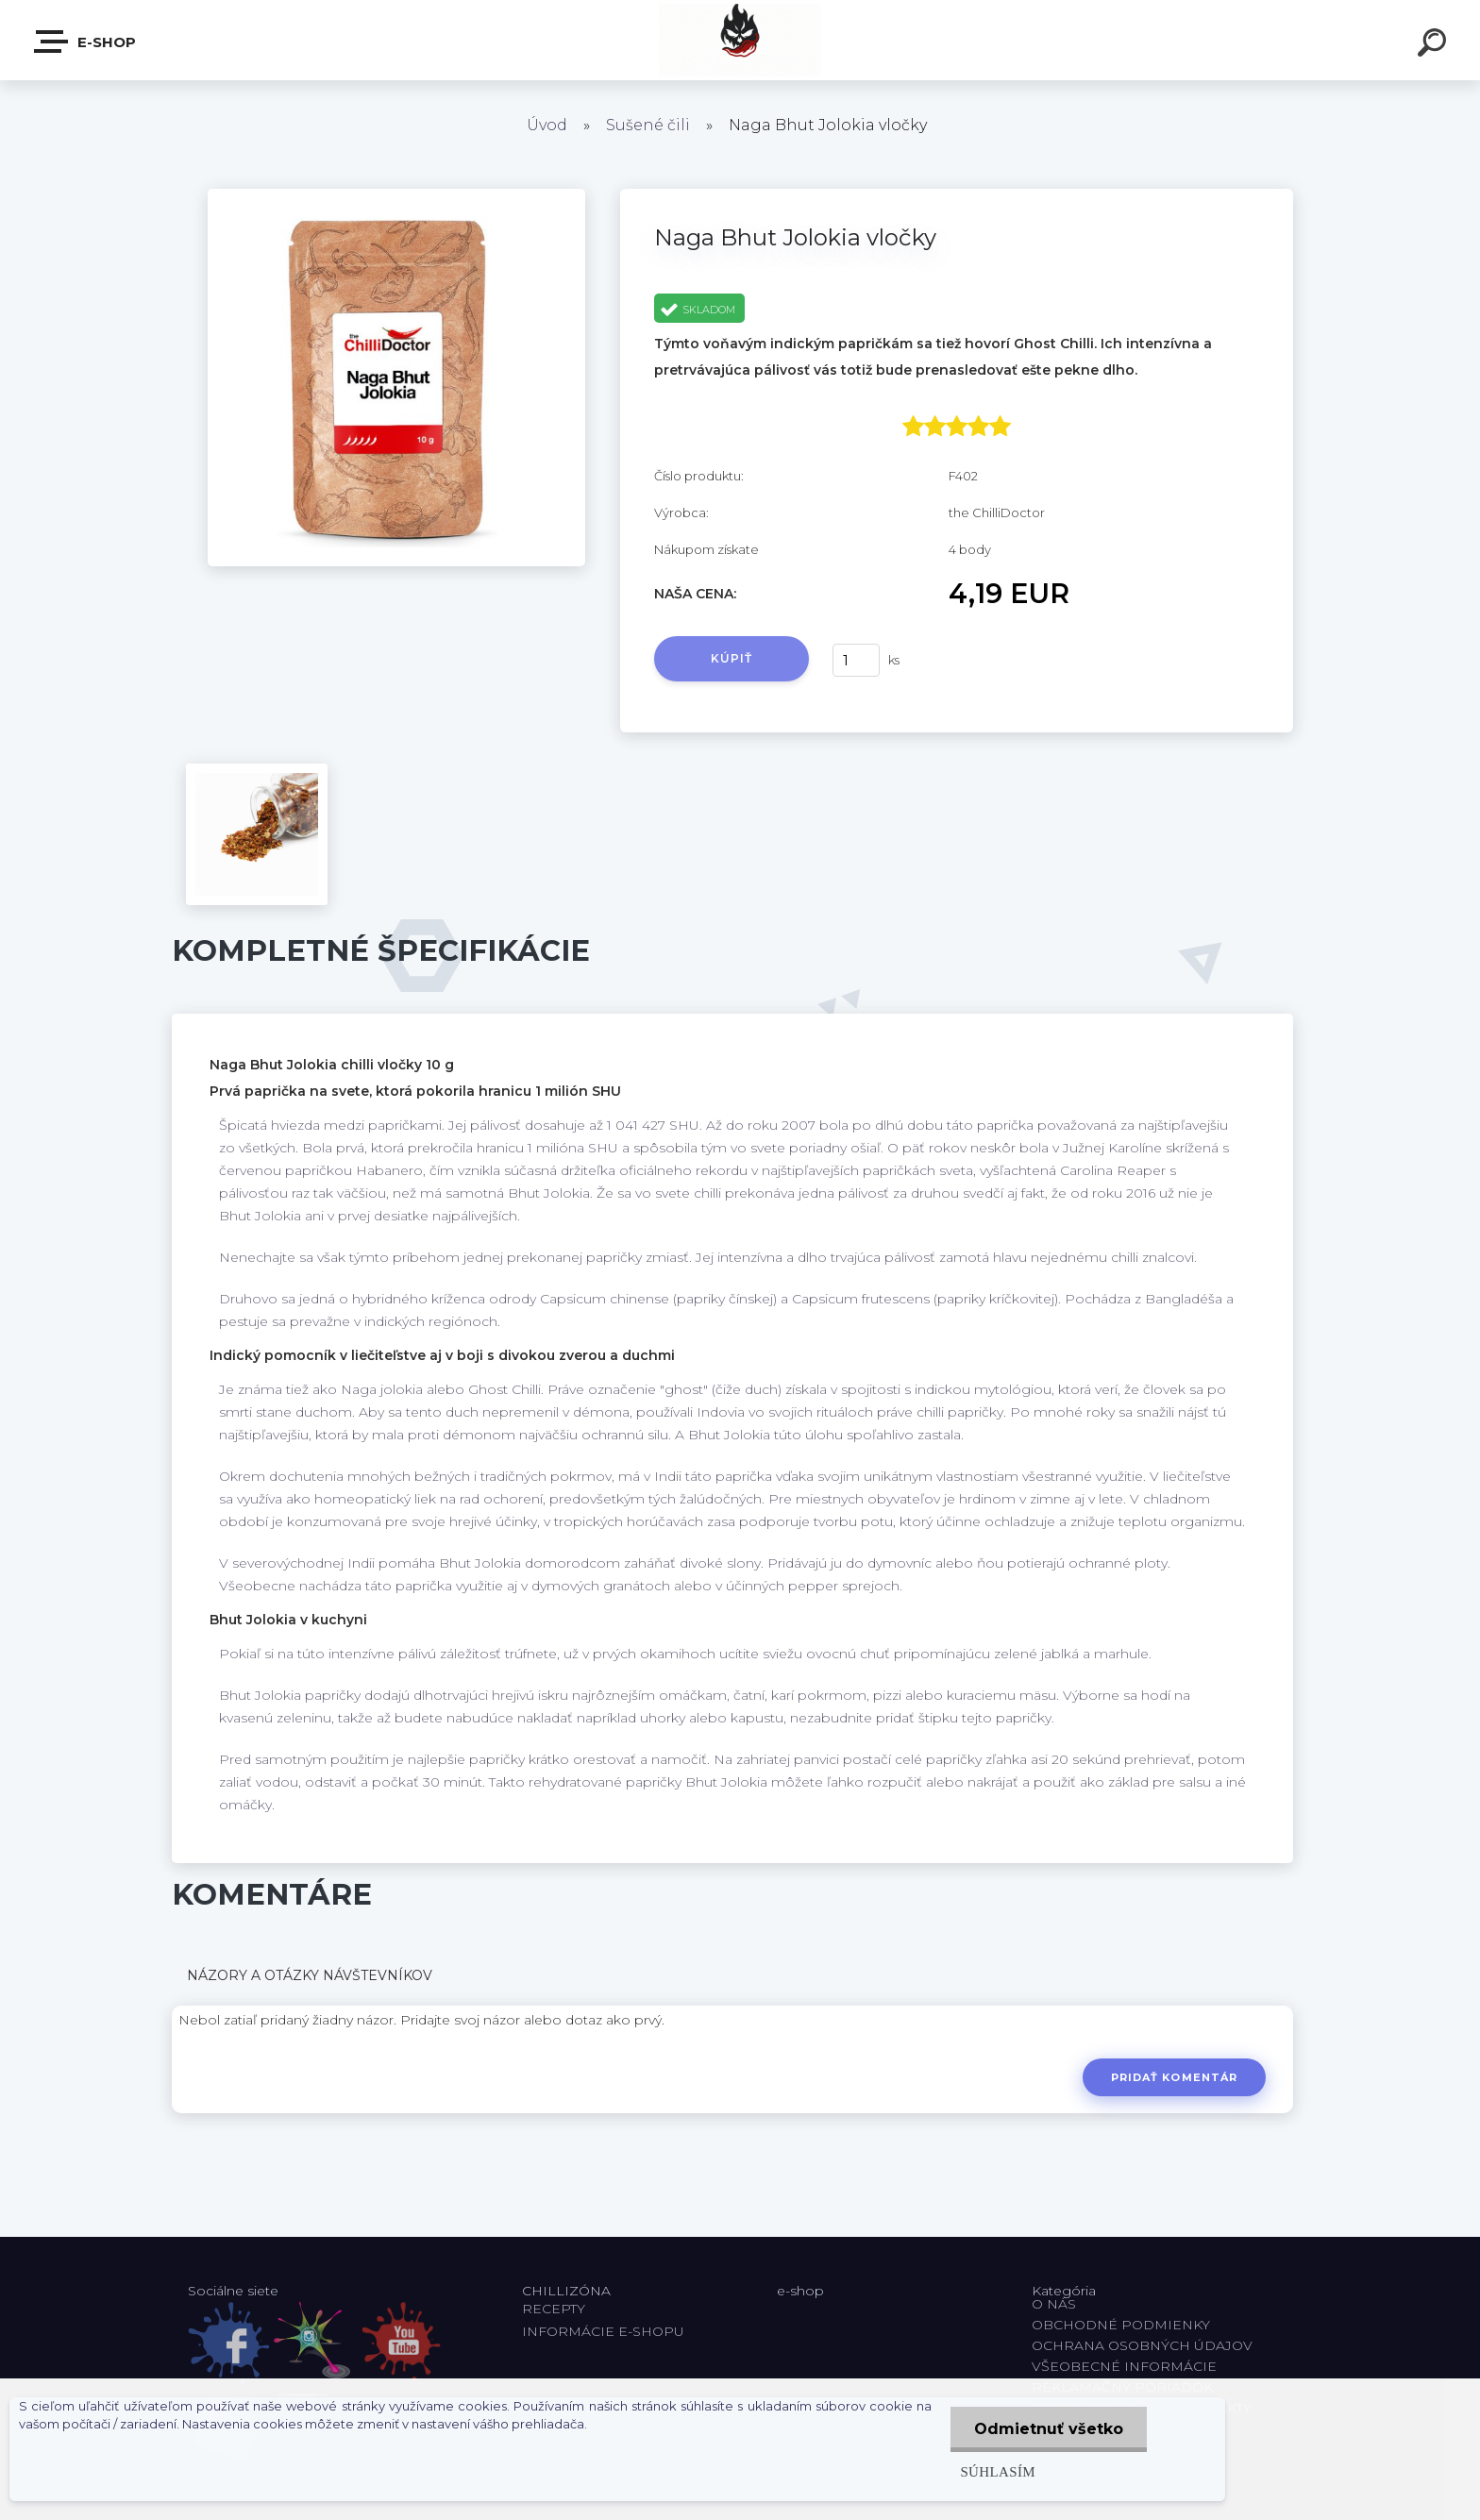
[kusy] (856, 660)
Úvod (547, 125)
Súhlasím (997, 2471)
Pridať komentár (1174, 2077)
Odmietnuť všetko (1048, 2429)
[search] (1435, 45)
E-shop (86, 41)
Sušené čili (648, 125)
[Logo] (740, 40)
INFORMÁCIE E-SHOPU (603, 2331)
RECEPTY (557, 2308)
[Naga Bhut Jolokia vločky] (396, 195)
